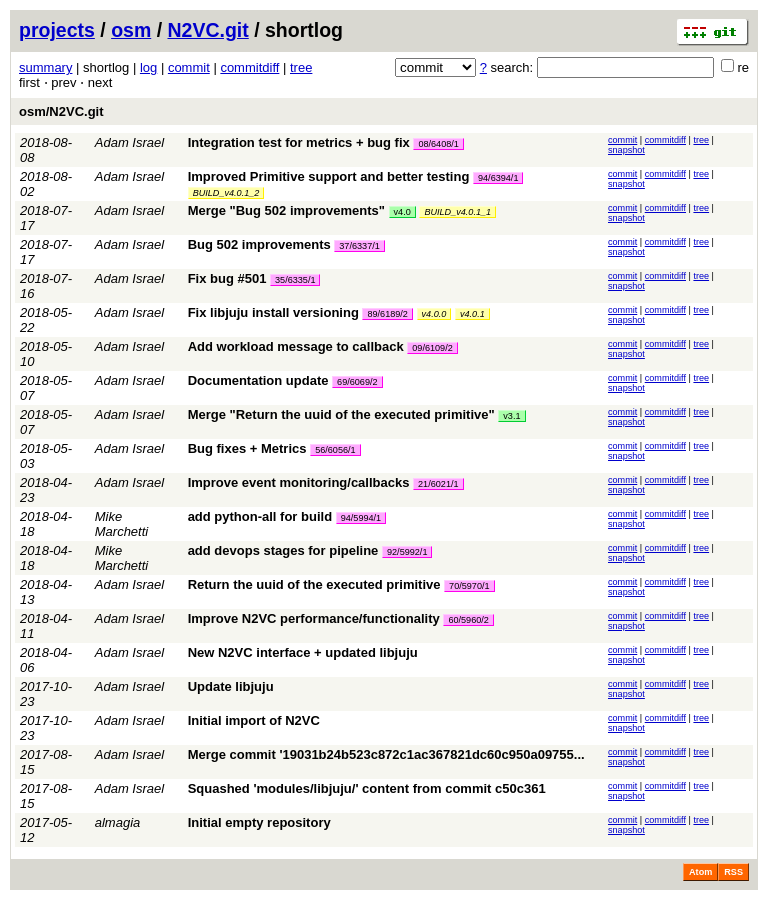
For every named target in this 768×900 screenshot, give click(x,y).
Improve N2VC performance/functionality (314, 618)
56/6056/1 (335, 450)
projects (57, 30)
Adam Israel (129, 142)
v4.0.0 (434, 314)
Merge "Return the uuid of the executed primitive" (341, 414)
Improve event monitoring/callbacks (299, 482)
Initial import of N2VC (254, 720)
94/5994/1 (361, 518)
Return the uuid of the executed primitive (314, 584)
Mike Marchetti (121, 524)
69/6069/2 (357, 382)
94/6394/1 (498, 178)
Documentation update (258, 380)
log (148, 67)
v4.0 (402, 212)
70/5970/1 (469, 586)
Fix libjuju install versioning (273, 312)
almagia (118, 822)
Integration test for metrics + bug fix (299, 142)
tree (301, 67)
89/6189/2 (387, 314)
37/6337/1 (359, 246)
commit (189, 67)
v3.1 (511, 416)
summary (45, 67)
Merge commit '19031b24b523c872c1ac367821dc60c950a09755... (386, 754)
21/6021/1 (438, 484)
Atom (700, 872)
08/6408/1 (438, 144)
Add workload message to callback (296, 346)
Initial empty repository (259, 822)
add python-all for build (260, 516)
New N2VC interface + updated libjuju (303, 652)
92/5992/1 (407, 552)
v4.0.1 (472, 314)
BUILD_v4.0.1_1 (457, 212)
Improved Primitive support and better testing (329, 176)
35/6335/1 (295, 280)
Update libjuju (231, 686)
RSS (733, 872)
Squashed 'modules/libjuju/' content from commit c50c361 (367, 788)
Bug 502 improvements (259, 244)
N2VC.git (208, 30)
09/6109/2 (432, 348)
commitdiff (249, 67)
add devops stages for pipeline (283, 550)
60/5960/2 (468, 620)
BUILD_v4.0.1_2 (226, 193)
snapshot (626, 150)
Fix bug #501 (227, 278)
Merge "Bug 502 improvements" (286, 210)
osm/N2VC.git (61, 111)
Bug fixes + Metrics (247, 448)
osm (131, 30)
